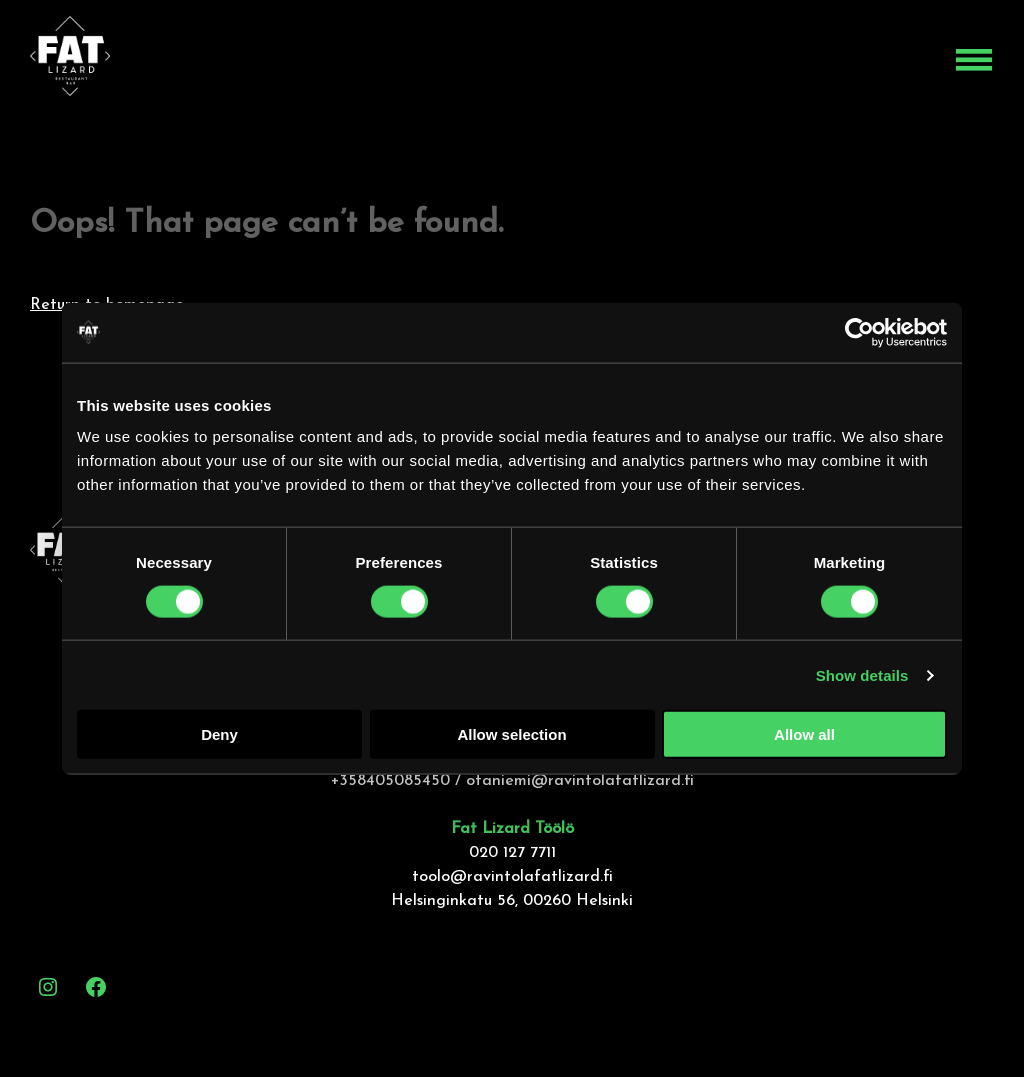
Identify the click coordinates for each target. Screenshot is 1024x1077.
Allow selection (511, 734)
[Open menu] (974, 60)
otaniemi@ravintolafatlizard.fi (580, 781)
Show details (862, 674)
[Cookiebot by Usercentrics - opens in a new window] (859, 332)
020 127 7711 (512, 853)
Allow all (804, 734)
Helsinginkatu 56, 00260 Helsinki (512, 901)
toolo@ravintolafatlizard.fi (512, 877)
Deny (219, 734)
